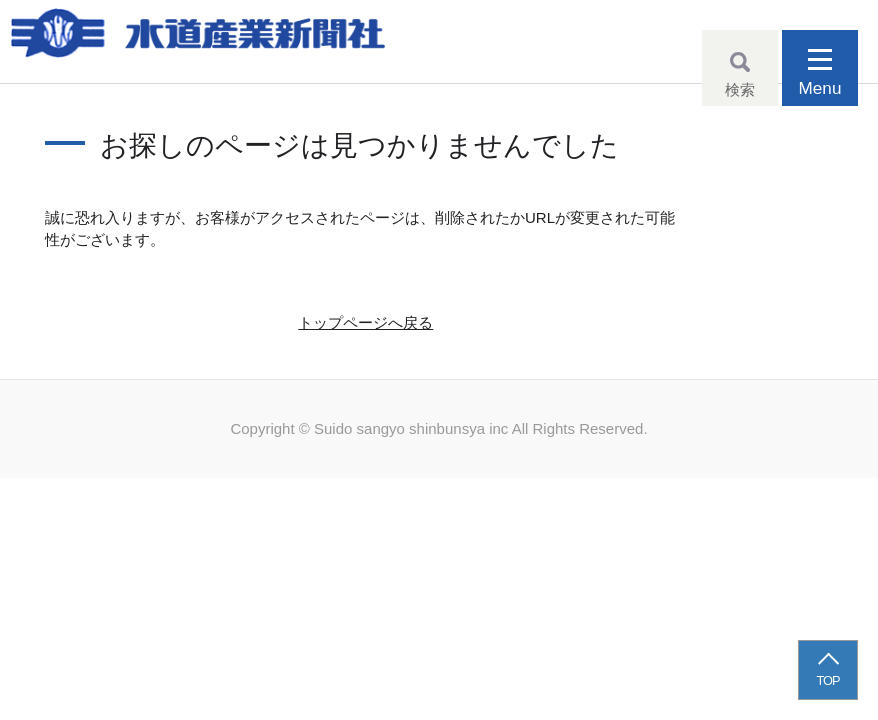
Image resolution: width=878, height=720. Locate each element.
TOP (828, 680)
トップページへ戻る (365, 322)
